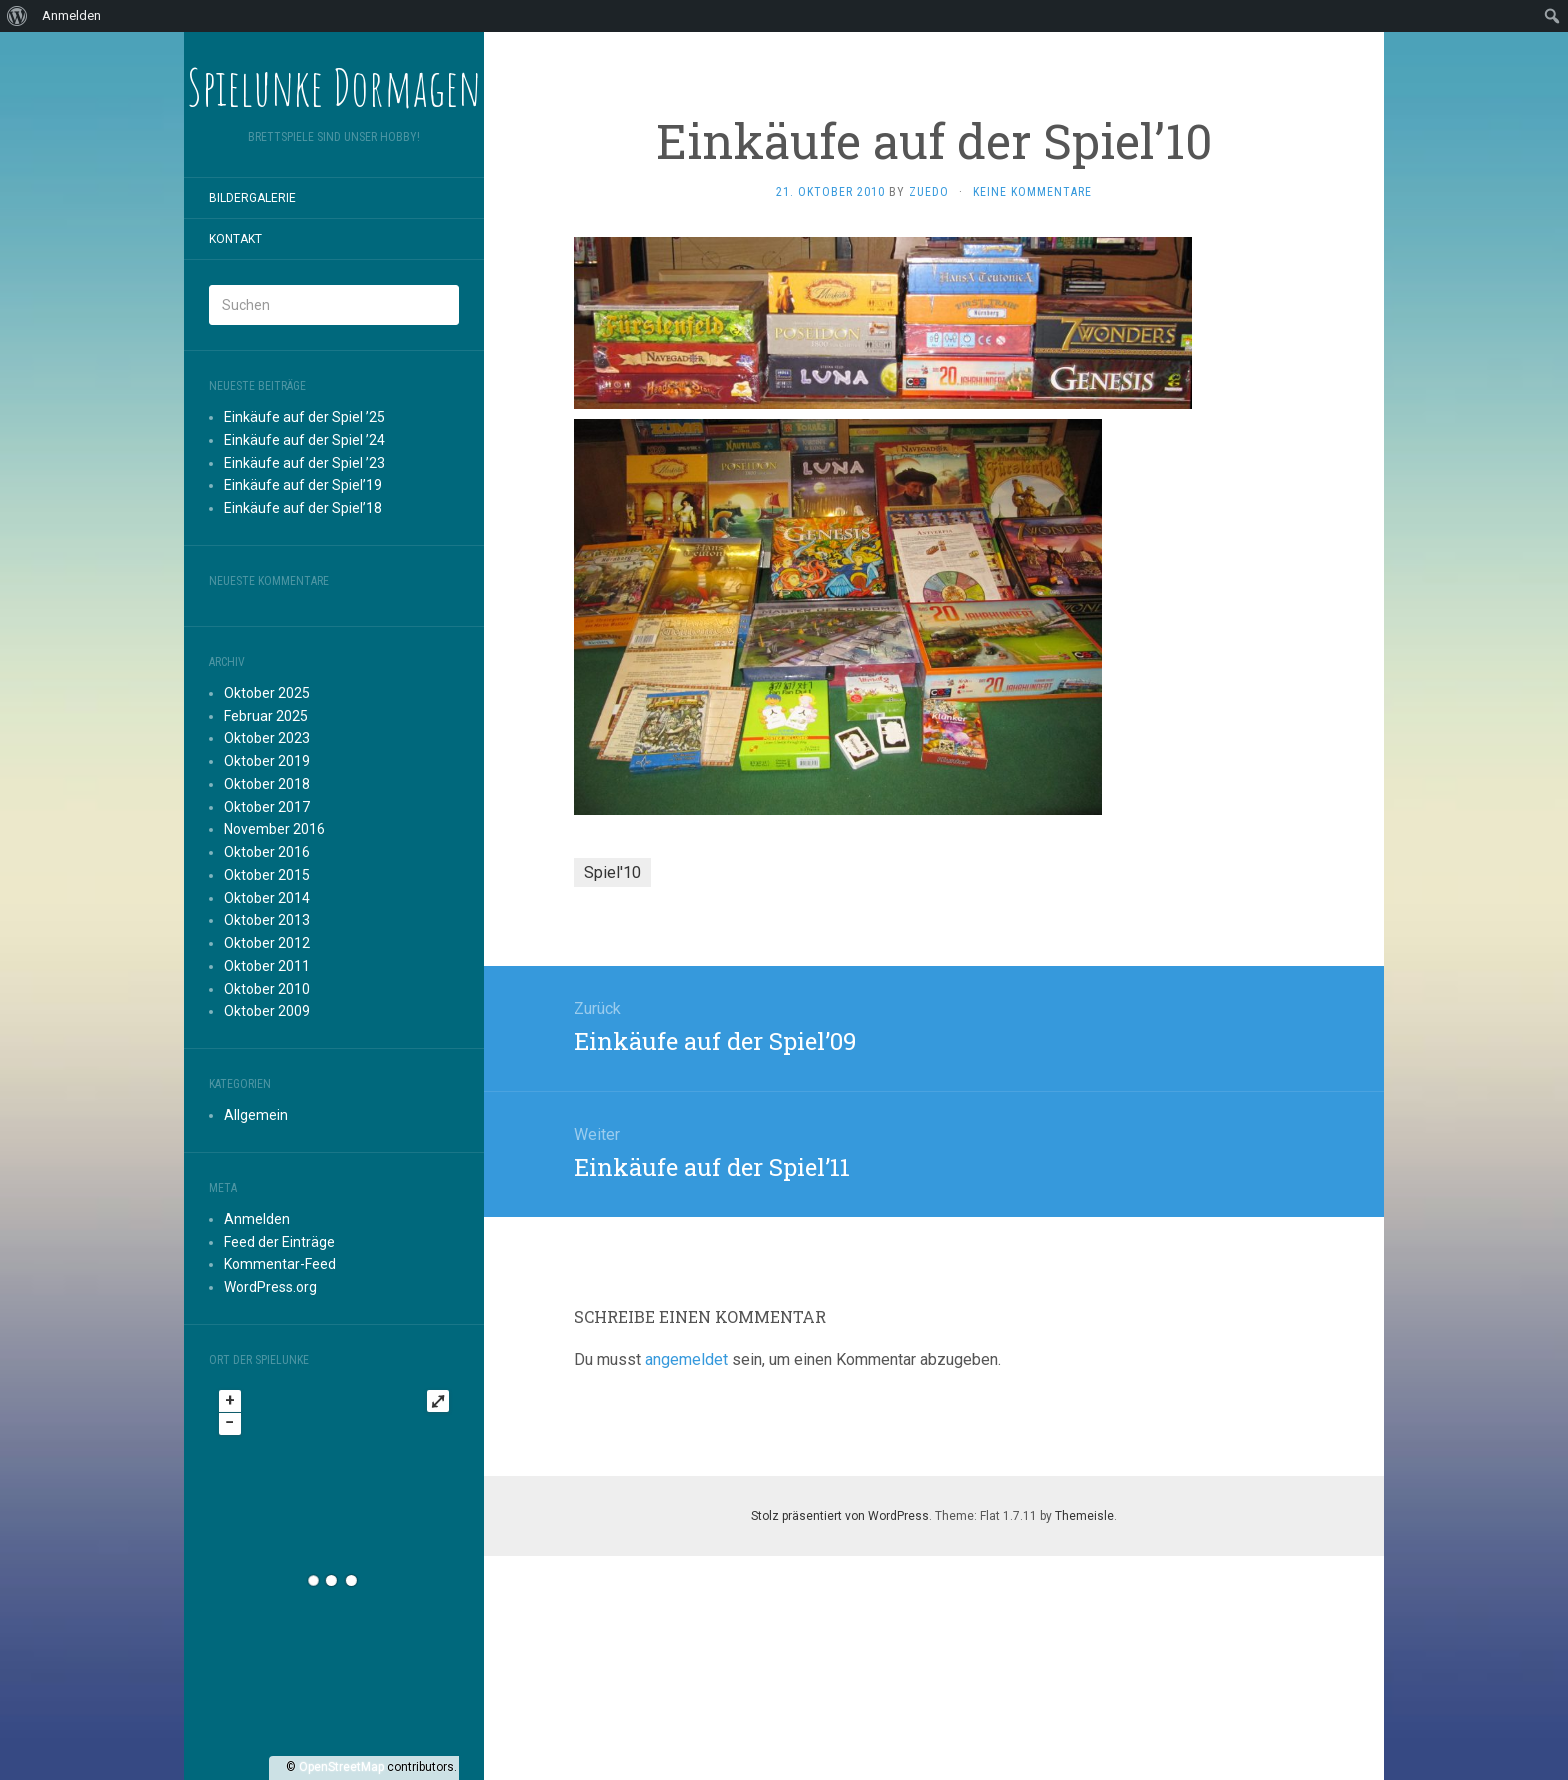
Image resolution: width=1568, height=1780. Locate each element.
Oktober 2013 (267, 920)
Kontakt (235, 239)
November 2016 (274, 829)
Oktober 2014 (267, 898)
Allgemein (256, 1115)
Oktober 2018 (267, 784)
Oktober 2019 (267, 761)
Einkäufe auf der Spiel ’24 (304, 440)
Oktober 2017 (267, 807)
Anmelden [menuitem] (71, 15)
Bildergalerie (252, 198)
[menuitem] (17, 16)
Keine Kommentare (1032, 192)
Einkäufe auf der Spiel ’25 (304, 417)
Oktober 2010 (267, 989)
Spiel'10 (612, 872)
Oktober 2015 (267, 875)
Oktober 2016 (267, 852)
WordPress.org (270, 1287)
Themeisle (1084, 1516)
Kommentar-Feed (280, 1264)
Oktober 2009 (267, 1011)
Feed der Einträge (279, 1242)
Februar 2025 (266, 716)
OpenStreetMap (341, 1767)
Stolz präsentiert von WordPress (840, 1516)
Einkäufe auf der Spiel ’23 (304, 463)
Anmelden (257, 1219)
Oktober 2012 (267, 943)
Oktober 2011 (267, 966)
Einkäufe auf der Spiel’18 (303, 508)
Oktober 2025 (267, 693)
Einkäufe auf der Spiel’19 (303, 485)
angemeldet (686, 1359)
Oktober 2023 (267, 738)
